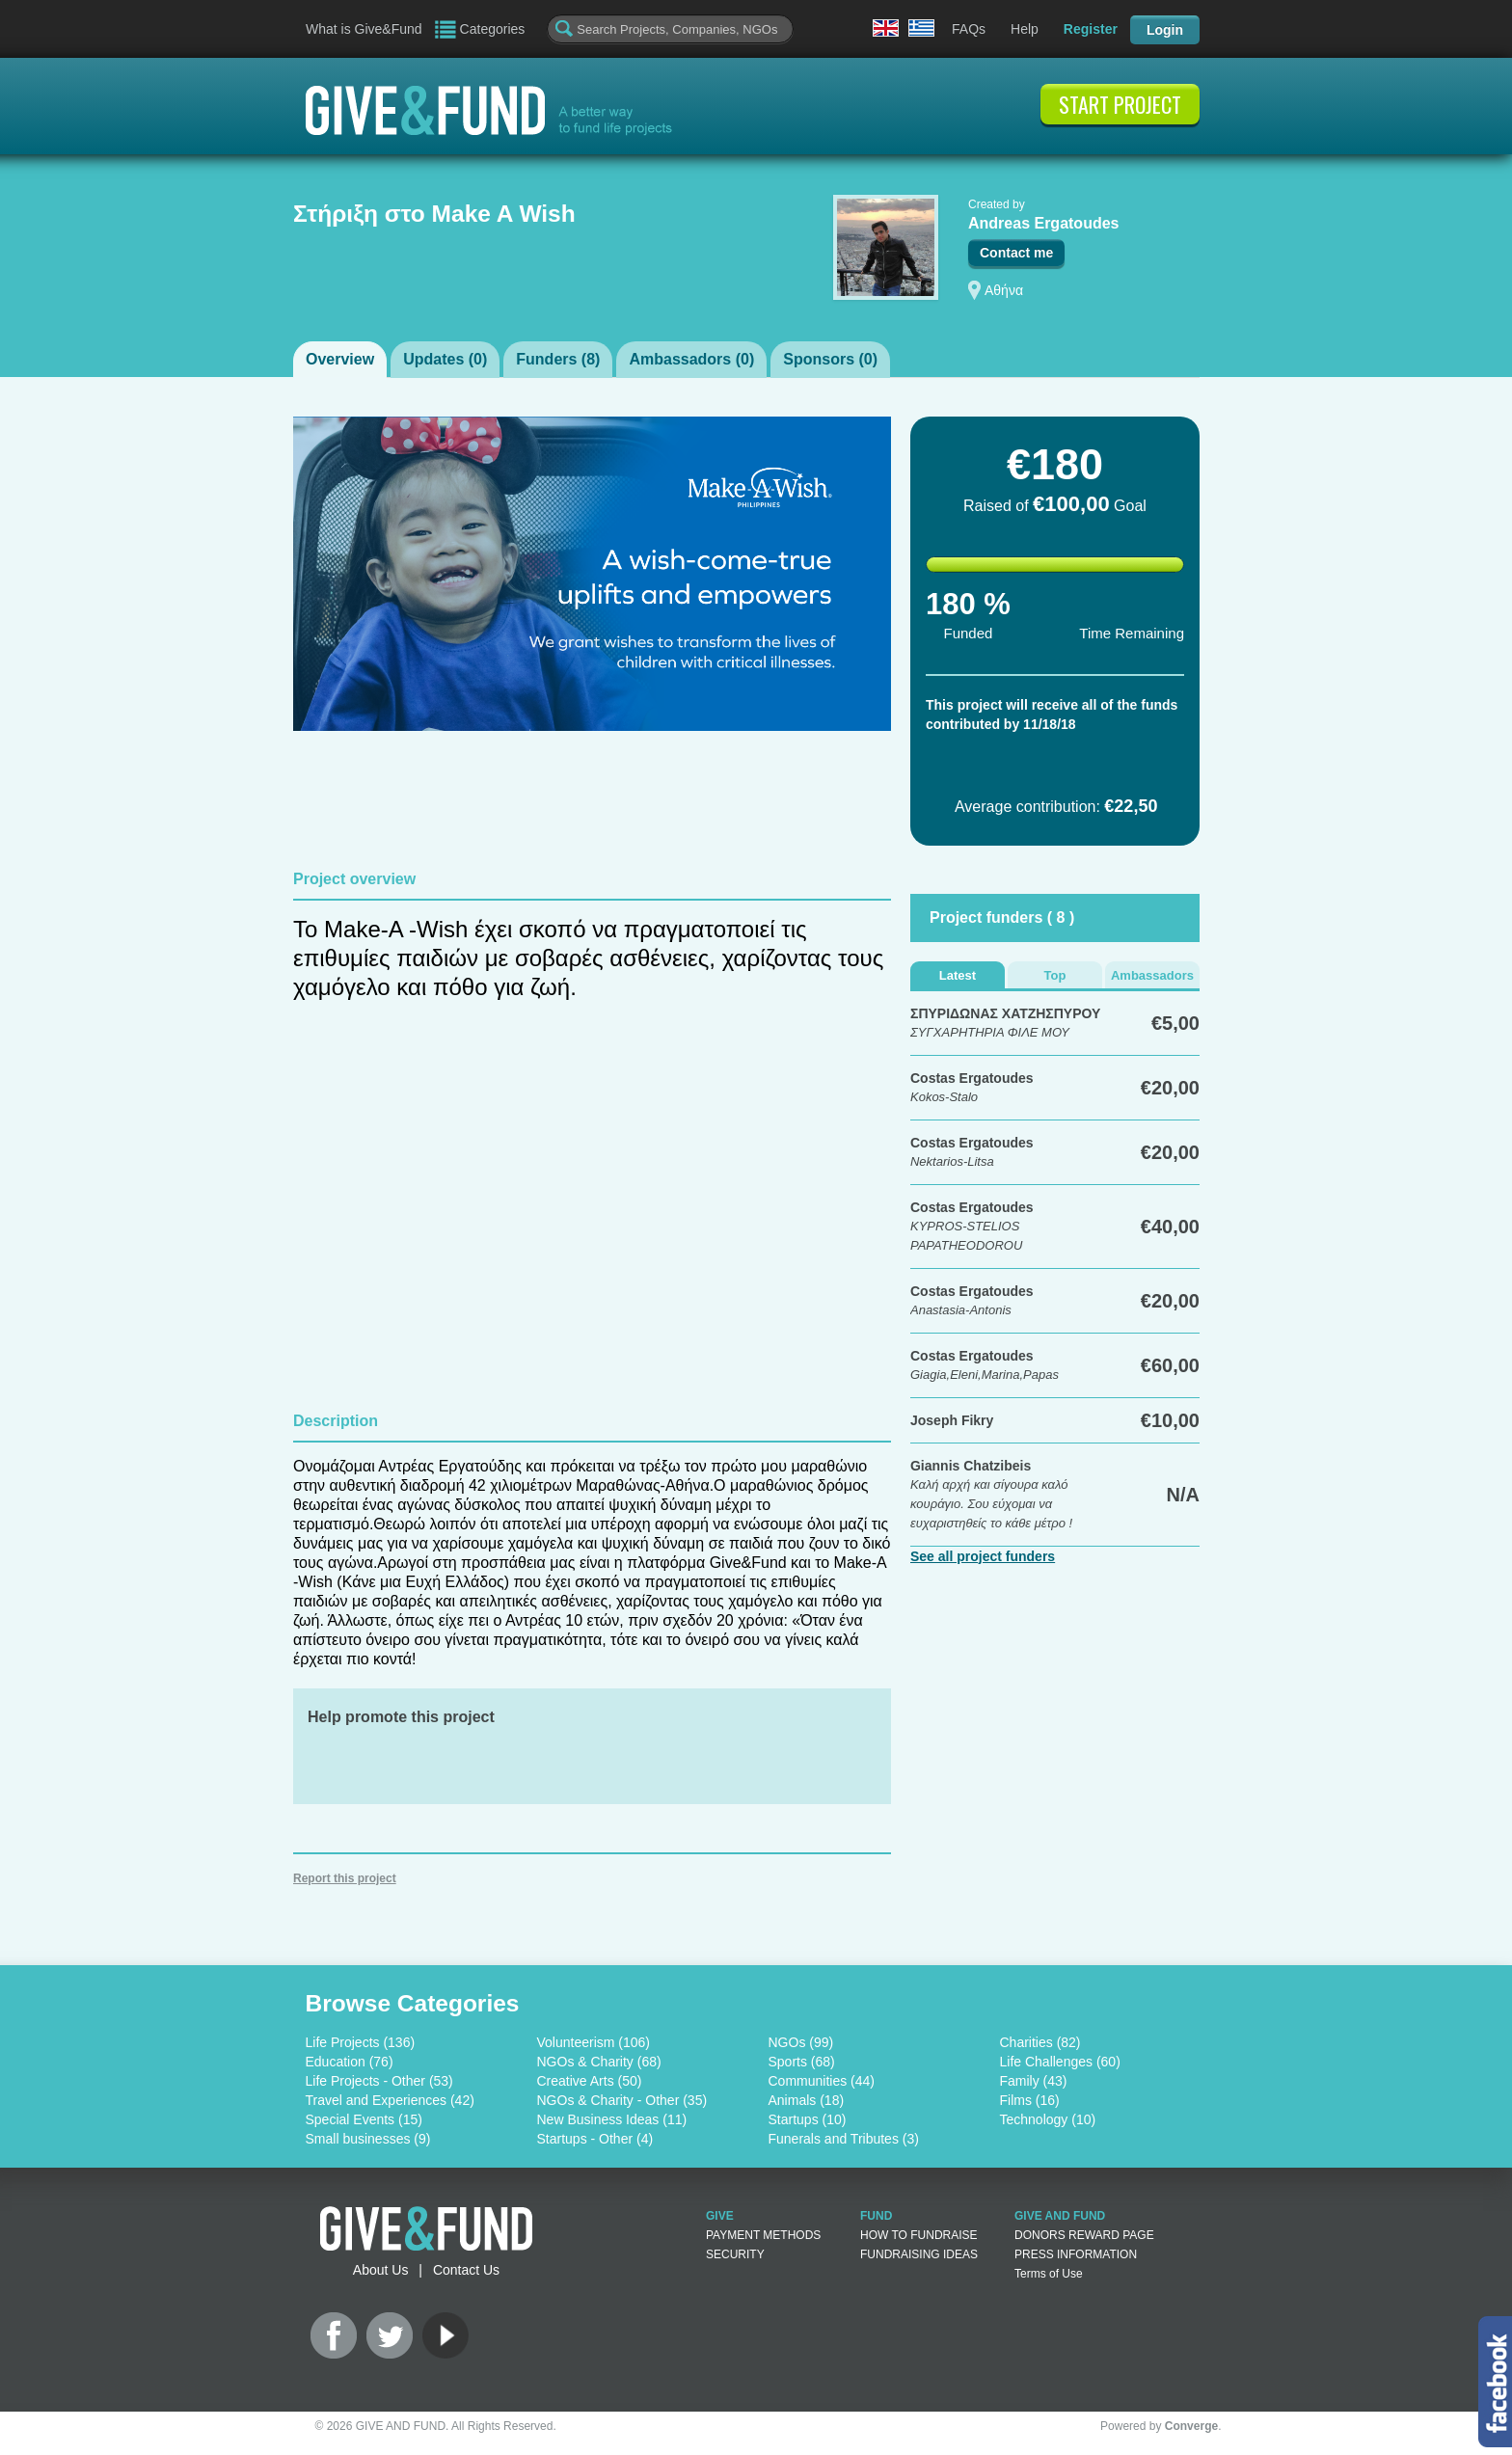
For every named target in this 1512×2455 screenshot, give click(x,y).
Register (1091, 29)
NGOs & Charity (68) (599, 2061)
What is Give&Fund (364, 29)
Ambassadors (1152, 975)
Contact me (1016, 252)
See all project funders (982, 1556)
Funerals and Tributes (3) (844, 2138)
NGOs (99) (801, 2042)
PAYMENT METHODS (763, 2235)
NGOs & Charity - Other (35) (622, 2100)
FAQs (969, 29)
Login (1165, 30)
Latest (957, 975)
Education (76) (349, 2061)
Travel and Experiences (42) (390, 2100)
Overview (340, 359)
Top (1055, 975)
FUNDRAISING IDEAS (919, 2254)
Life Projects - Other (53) (379, 2081)
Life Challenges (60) (1060, 2061)
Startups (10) (808, 2119)
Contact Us (466, 2270)
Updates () (445, 359)
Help (1025, 29)
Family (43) (1033, 2081)
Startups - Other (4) (595, 2138)
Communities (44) (822, 2081)
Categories (493, 29)
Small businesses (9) (368, 2138)
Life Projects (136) (361, 2042)
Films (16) (1030, 2100)
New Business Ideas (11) (612, 2119)
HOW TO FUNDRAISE (919, 2235)
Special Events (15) (364, 2119)
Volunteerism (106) (594, 2042)
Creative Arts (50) (589, 2081)
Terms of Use (1048, 2273)
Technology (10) (1048, 2119)
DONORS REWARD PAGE (1084, 2235)
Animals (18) (807, 2100)
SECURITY (735, 2254)
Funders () (558, 359)
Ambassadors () (691, 359)
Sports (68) (802, 2061)
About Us (381, 2270)
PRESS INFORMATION (1075, 2254)
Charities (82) (1040, 2042)
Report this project (344, 1878)
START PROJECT (1120, 104)
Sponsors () (830, 359)
